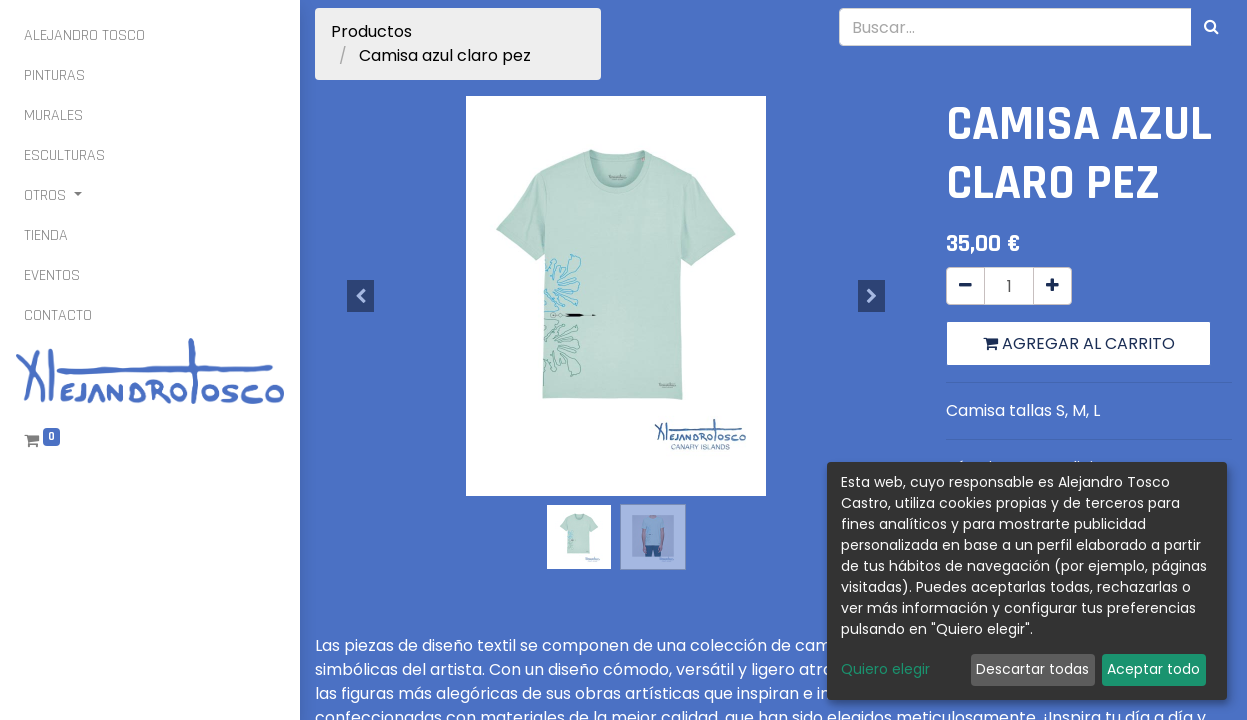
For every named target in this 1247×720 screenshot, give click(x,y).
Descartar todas (1032, 669)
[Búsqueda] (1211, 27)
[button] (360, 296)
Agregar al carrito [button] (1079, 343)
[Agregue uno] (1052, 286)
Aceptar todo (1153, 669)
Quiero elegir (885, 669)
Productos (371, 31)
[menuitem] (84, 36)
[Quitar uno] (965, 286)
